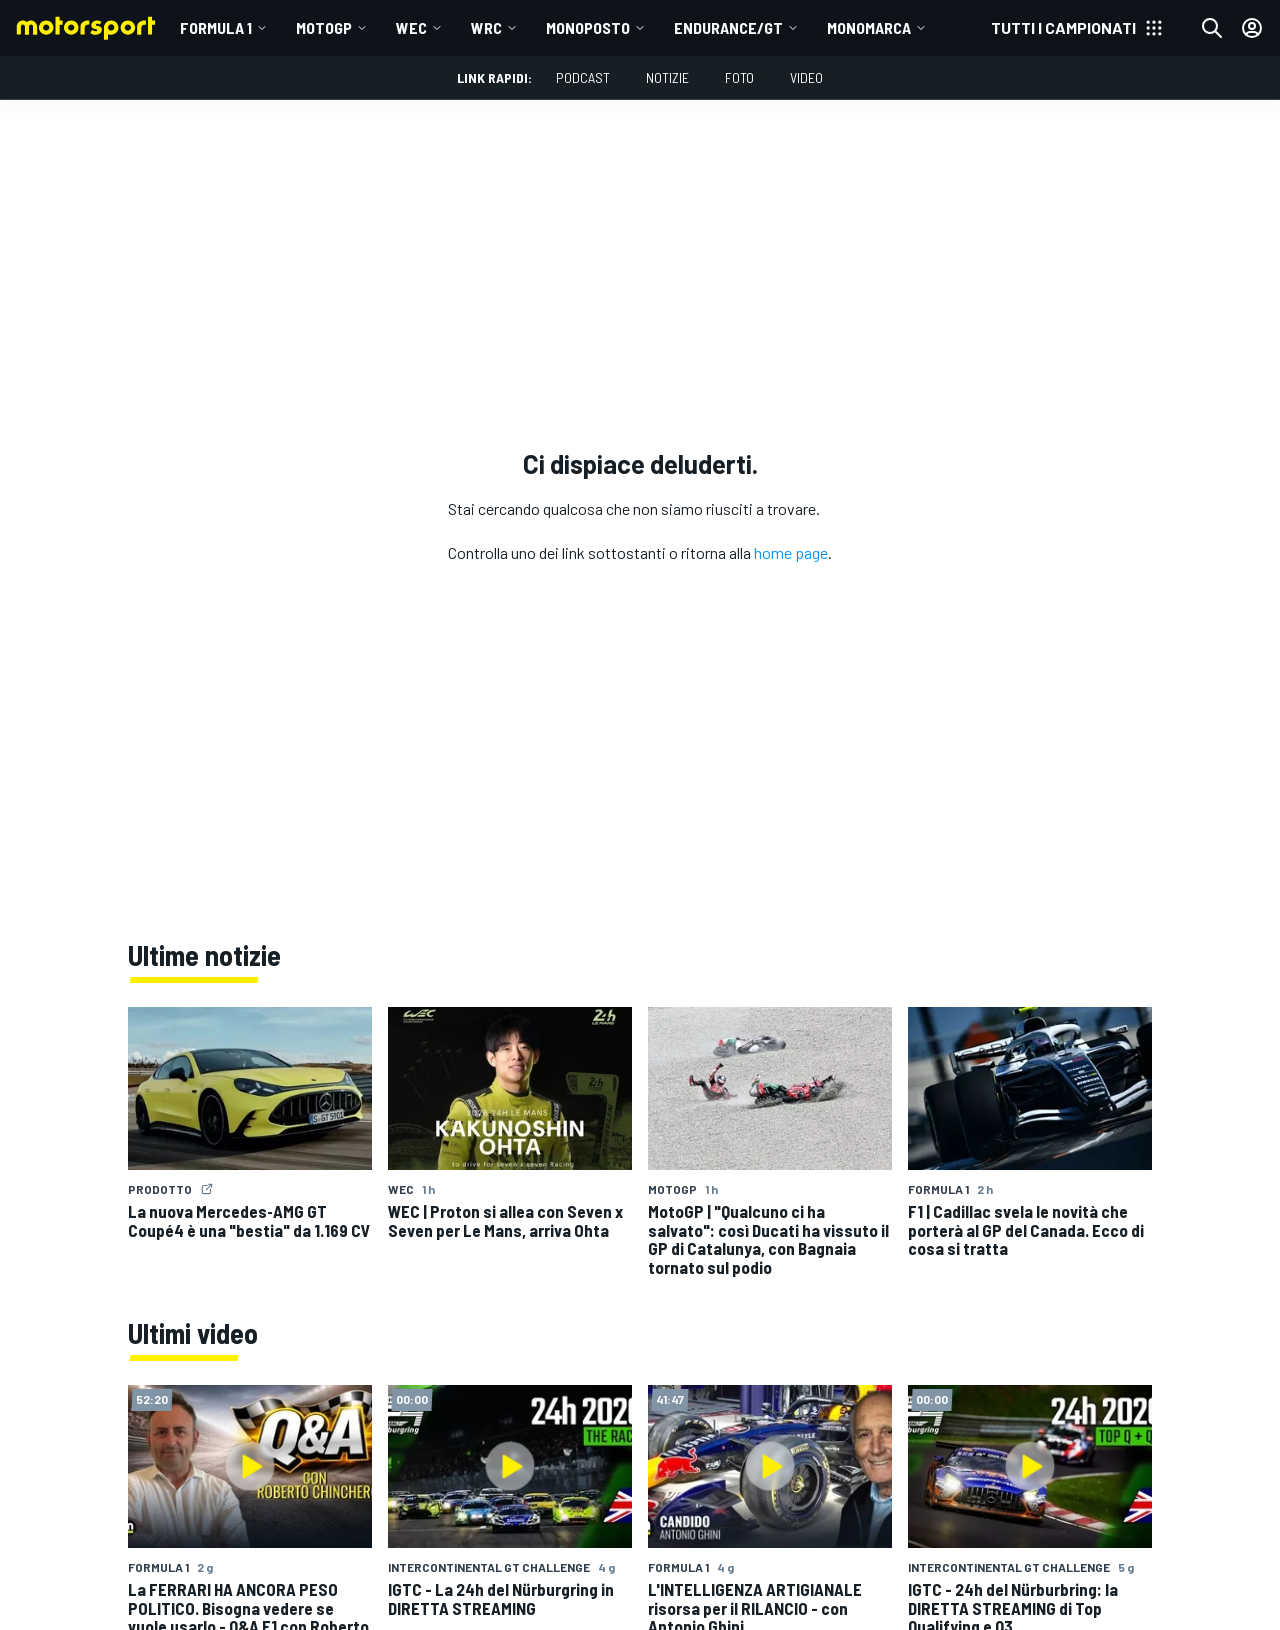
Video (806, 77)
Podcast (583, 77)
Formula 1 (216, 27)
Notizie (667, 77)
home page (791, 552)
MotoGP (324, 27)
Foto (739, 77)
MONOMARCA (869, 27)
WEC (411, 27)
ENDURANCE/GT (728, 27)
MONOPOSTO (588, 27)
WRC (486, 27)
